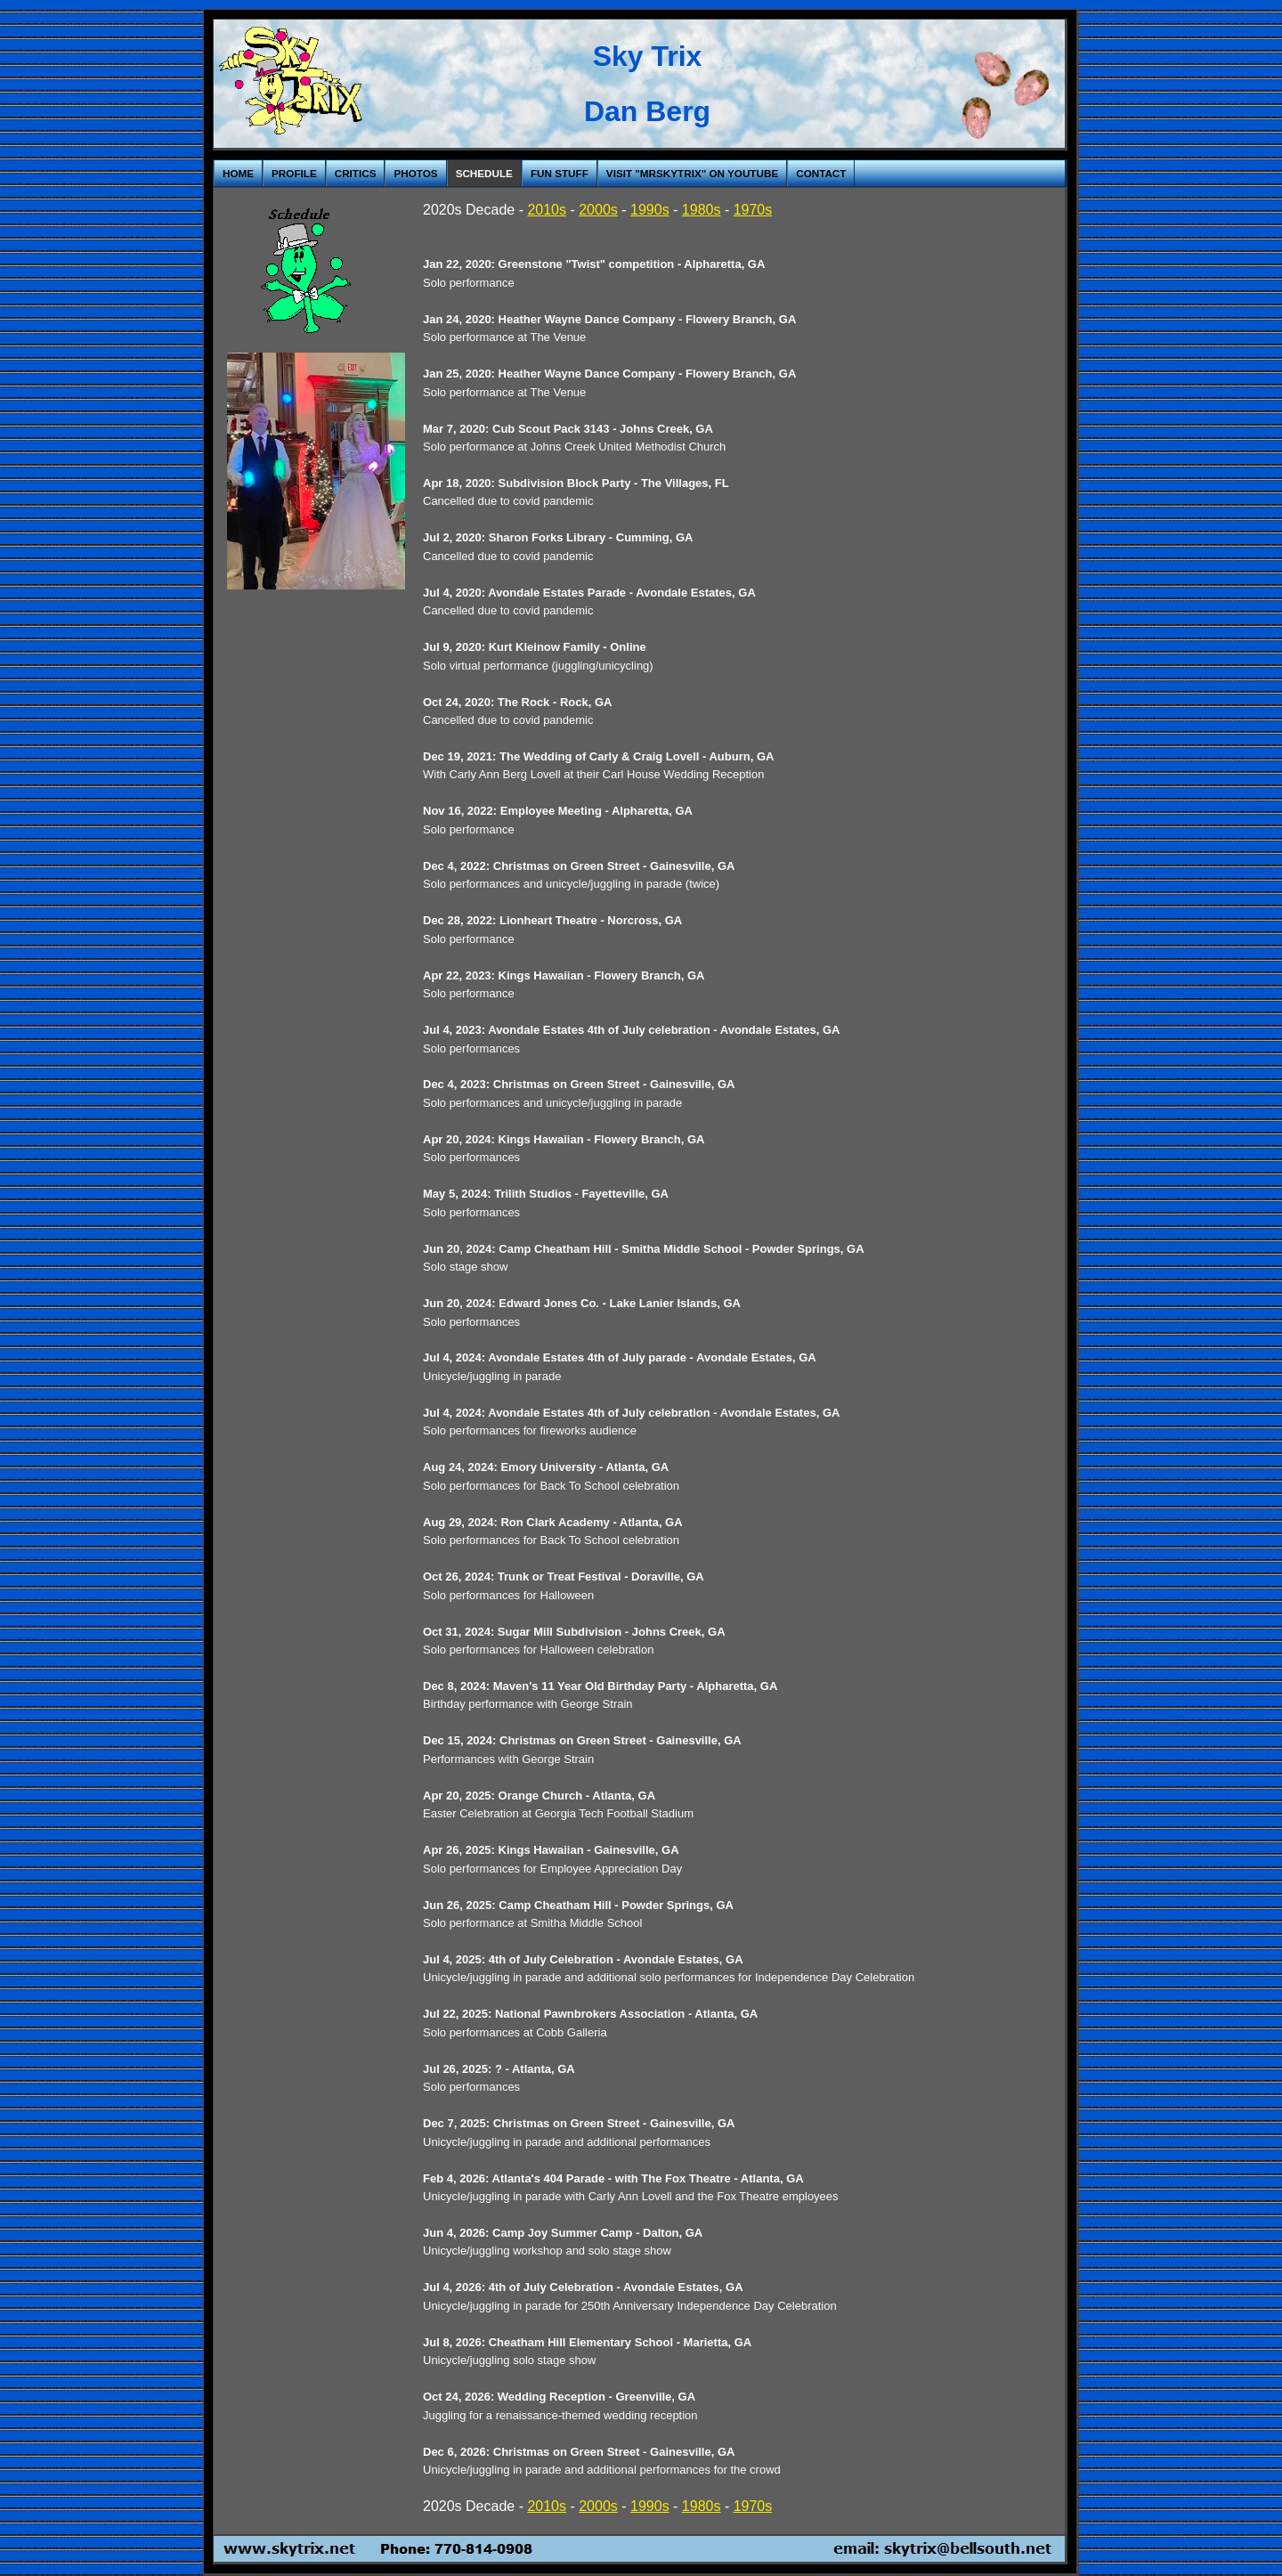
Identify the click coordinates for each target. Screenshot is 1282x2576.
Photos (415, 173)
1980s (701, 209)
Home (238, 173)
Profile (294, 173)
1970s (753, 209)
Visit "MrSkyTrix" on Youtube (692, 173)
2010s (546, 209)
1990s (649, 209)
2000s (598, 209)
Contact (821, 173)
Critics (356, 173)
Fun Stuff (559, 173)
